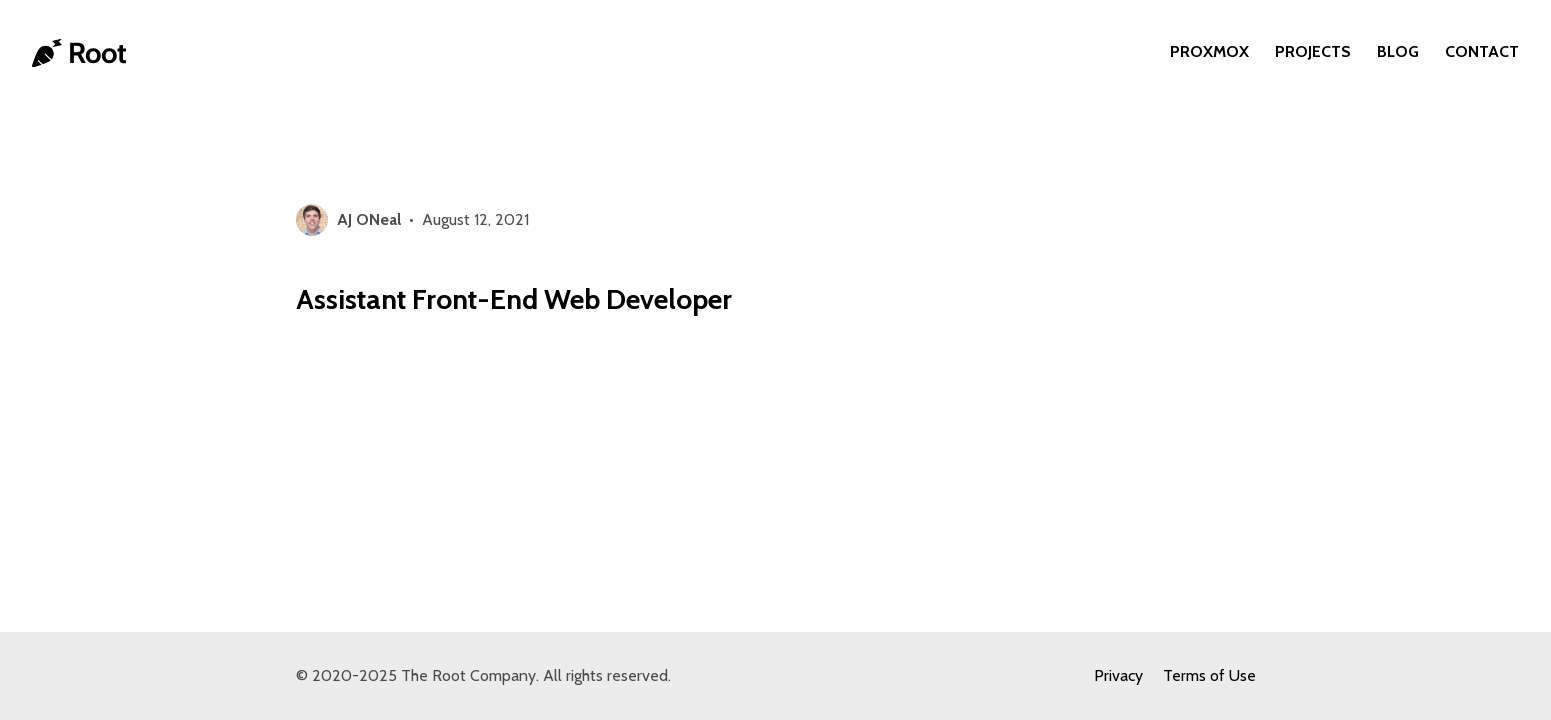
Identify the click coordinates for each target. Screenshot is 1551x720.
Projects (1313, 51)
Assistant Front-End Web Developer (514, 299)
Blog (1398, 51)
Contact (1482, 51)
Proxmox (1209, 51)
